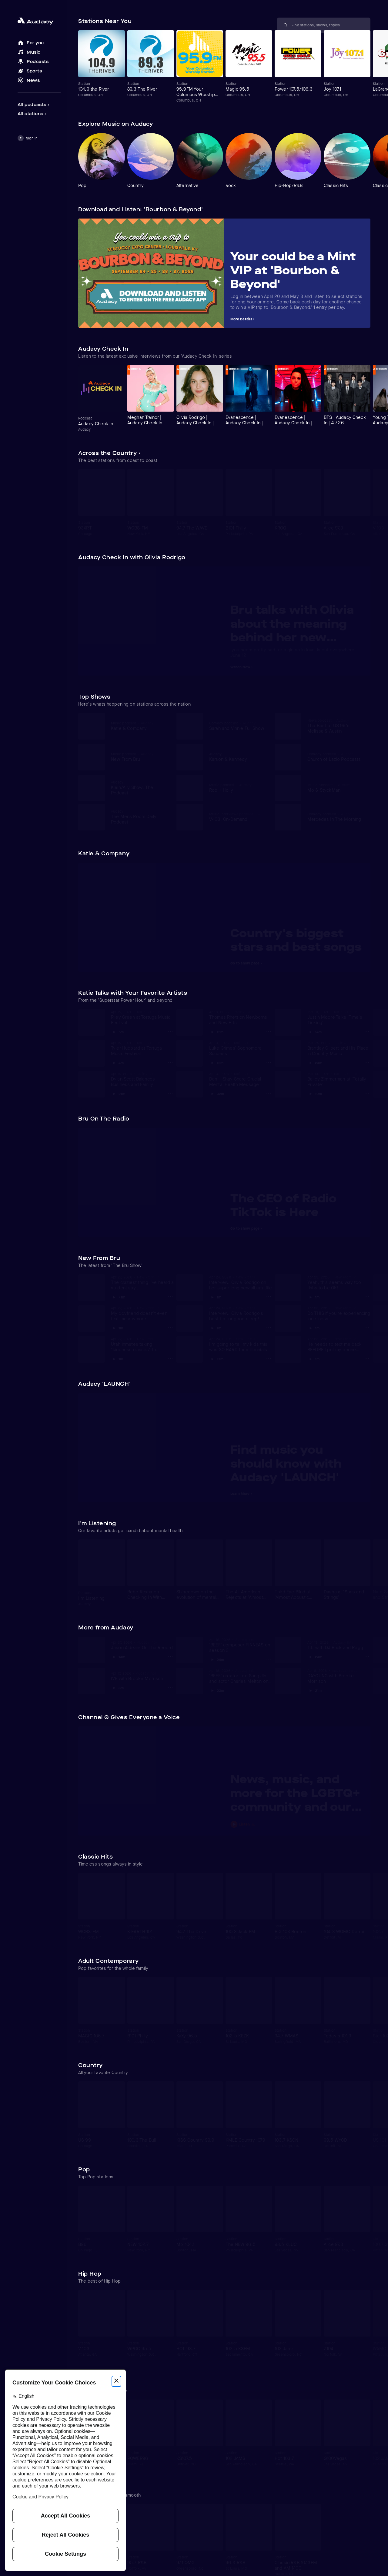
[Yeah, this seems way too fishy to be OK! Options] (366, 1296)
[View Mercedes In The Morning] (335, 817)
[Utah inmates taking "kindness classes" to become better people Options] (170, 1358)
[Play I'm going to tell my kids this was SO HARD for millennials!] (216, 1357)
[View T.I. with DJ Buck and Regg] (338, 1645)
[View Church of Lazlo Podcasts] (335, 757)
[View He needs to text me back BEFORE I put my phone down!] (338, 1344)
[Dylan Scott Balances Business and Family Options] (170, 1093)
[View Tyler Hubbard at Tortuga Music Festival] (142, 1048)
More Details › (242, 319)
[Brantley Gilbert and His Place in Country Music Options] (366, 1062)
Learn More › (241, 1493)
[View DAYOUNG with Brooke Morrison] (338, 1676)
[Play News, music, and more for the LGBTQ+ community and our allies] (297, 1823)
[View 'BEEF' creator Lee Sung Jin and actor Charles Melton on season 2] (240, 1676)
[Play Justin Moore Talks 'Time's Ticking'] (314, 1030)
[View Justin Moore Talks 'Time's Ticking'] (338, 1017)
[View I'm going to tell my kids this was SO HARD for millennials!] (240, 1344)
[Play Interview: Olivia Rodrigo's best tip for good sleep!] (215, 1326)
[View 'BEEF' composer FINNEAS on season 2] (240, 1645)
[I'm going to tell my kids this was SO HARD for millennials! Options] (268, 1358)
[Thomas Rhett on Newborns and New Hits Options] (268, 1031)
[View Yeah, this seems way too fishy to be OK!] (338, 1283)
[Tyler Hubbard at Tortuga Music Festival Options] (170, 1062)
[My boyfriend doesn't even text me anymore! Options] (170, 1327)
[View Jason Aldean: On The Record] (142, 1645)
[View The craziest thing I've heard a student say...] (142, 1283)
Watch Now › (241, 667)
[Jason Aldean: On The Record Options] (170, 1656)
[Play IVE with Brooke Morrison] (117, 1686)
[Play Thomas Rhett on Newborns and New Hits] (216, 1030)
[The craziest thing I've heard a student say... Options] (170, 1296)
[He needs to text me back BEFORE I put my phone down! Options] (366, 1358)
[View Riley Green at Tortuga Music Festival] (142, 1017)
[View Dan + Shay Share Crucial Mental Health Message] (240, 1079)
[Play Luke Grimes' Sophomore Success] (216, 1061)
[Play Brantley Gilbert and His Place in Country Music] (315, 1061)
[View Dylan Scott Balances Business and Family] (142, 1079)
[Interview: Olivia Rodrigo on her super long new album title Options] (268, 1296)
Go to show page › (246, 963)
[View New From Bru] (139, 757)
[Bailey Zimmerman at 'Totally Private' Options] (366, 1093)
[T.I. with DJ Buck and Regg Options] (366, 1656)
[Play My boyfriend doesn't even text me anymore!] (117, 1326)
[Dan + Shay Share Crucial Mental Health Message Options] (268, 1093)
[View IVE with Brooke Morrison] (142, 1676)
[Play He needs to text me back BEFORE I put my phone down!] (313, 1357)
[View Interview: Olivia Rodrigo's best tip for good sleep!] (240, 1313)
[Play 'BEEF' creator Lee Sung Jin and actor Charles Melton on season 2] (216, 1689)
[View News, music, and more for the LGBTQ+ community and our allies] (297, 1795)
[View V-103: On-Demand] (237, 817)
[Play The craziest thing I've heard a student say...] (118, 1295)
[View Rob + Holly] (237, 788)
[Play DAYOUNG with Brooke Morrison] (314, 1689)
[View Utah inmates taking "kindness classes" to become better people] (142, 1344)
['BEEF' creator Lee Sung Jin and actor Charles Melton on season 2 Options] (268, 1690)
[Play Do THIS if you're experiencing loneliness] (313, 1326)
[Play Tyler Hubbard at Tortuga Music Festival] (117, 1061)
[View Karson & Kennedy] (237, 757)
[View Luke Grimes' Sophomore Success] (240, 1048)
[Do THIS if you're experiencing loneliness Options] (366, 1327)
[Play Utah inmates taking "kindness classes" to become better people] (117, 1357)
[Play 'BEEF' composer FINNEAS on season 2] (216, 1658)
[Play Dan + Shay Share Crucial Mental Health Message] (216, 1092)
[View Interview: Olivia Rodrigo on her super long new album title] (240, 1283)
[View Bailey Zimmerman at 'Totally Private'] (338, 1079)
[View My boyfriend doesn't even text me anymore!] (142, 1313)
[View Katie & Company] (139, 726)
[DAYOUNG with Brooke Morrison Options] (366, 1690)
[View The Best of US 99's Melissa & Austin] (335, 726)
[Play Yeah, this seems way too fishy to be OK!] (313, 1295)
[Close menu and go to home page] (39, 21)
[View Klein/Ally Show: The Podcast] (139, 788)
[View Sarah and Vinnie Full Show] (237, 726)
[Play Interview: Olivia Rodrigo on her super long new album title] (215, 1295)
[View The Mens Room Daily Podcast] (139, 817)
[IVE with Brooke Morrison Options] (170, 1687)
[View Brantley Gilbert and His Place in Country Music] (338, 1048)
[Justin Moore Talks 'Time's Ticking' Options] (366, 1031)
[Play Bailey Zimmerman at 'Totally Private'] (314, 1092)
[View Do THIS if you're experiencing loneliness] (338, 1313)
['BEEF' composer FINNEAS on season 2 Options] (268, 1659)
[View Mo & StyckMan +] (335, 788)
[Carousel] (224, 66)
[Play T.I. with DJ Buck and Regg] (315, 1655)
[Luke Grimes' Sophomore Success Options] (268, 1062)
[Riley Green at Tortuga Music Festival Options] (170, 1031)
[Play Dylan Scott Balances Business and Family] (118, 1092)
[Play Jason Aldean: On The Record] (118, 1655)
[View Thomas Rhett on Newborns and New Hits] (240, 1017)
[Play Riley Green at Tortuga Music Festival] (117, 1030)
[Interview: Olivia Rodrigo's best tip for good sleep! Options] (268, 1327)
